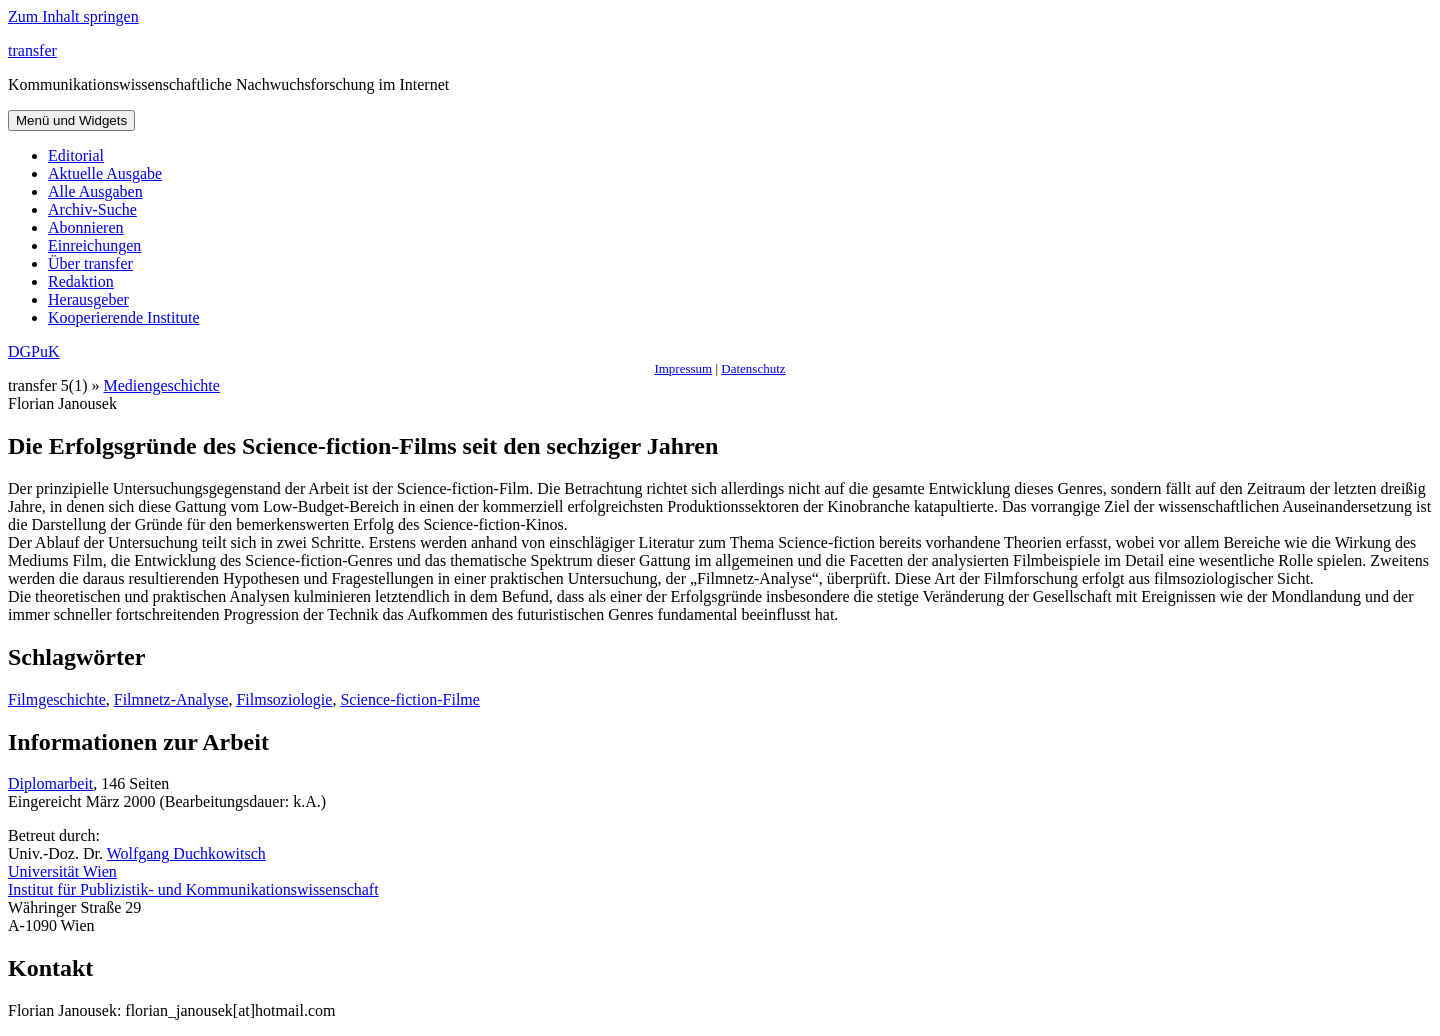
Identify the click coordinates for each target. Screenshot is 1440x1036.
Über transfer (90, 263)
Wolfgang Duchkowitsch (186, 853)
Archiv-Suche (92, 209)
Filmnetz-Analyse (171, 699)
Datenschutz (753, 368)
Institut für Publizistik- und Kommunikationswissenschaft (193, 889)
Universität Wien (62, 871)
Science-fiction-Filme (410, 699)
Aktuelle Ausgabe (105, 173)
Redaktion (81, 281)
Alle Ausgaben (95, 191)
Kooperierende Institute (124, 317)
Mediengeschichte (162, 385)
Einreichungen (94, 245)
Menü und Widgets (71, 120)
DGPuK (34, 351)
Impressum (683, 368)
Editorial (76, 155)
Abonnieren (86, 227)
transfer (32, 50)
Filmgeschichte (57, 699)
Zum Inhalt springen (73, 16)
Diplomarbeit (50, 783)
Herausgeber (88, 299)
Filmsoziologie (284, 699)
